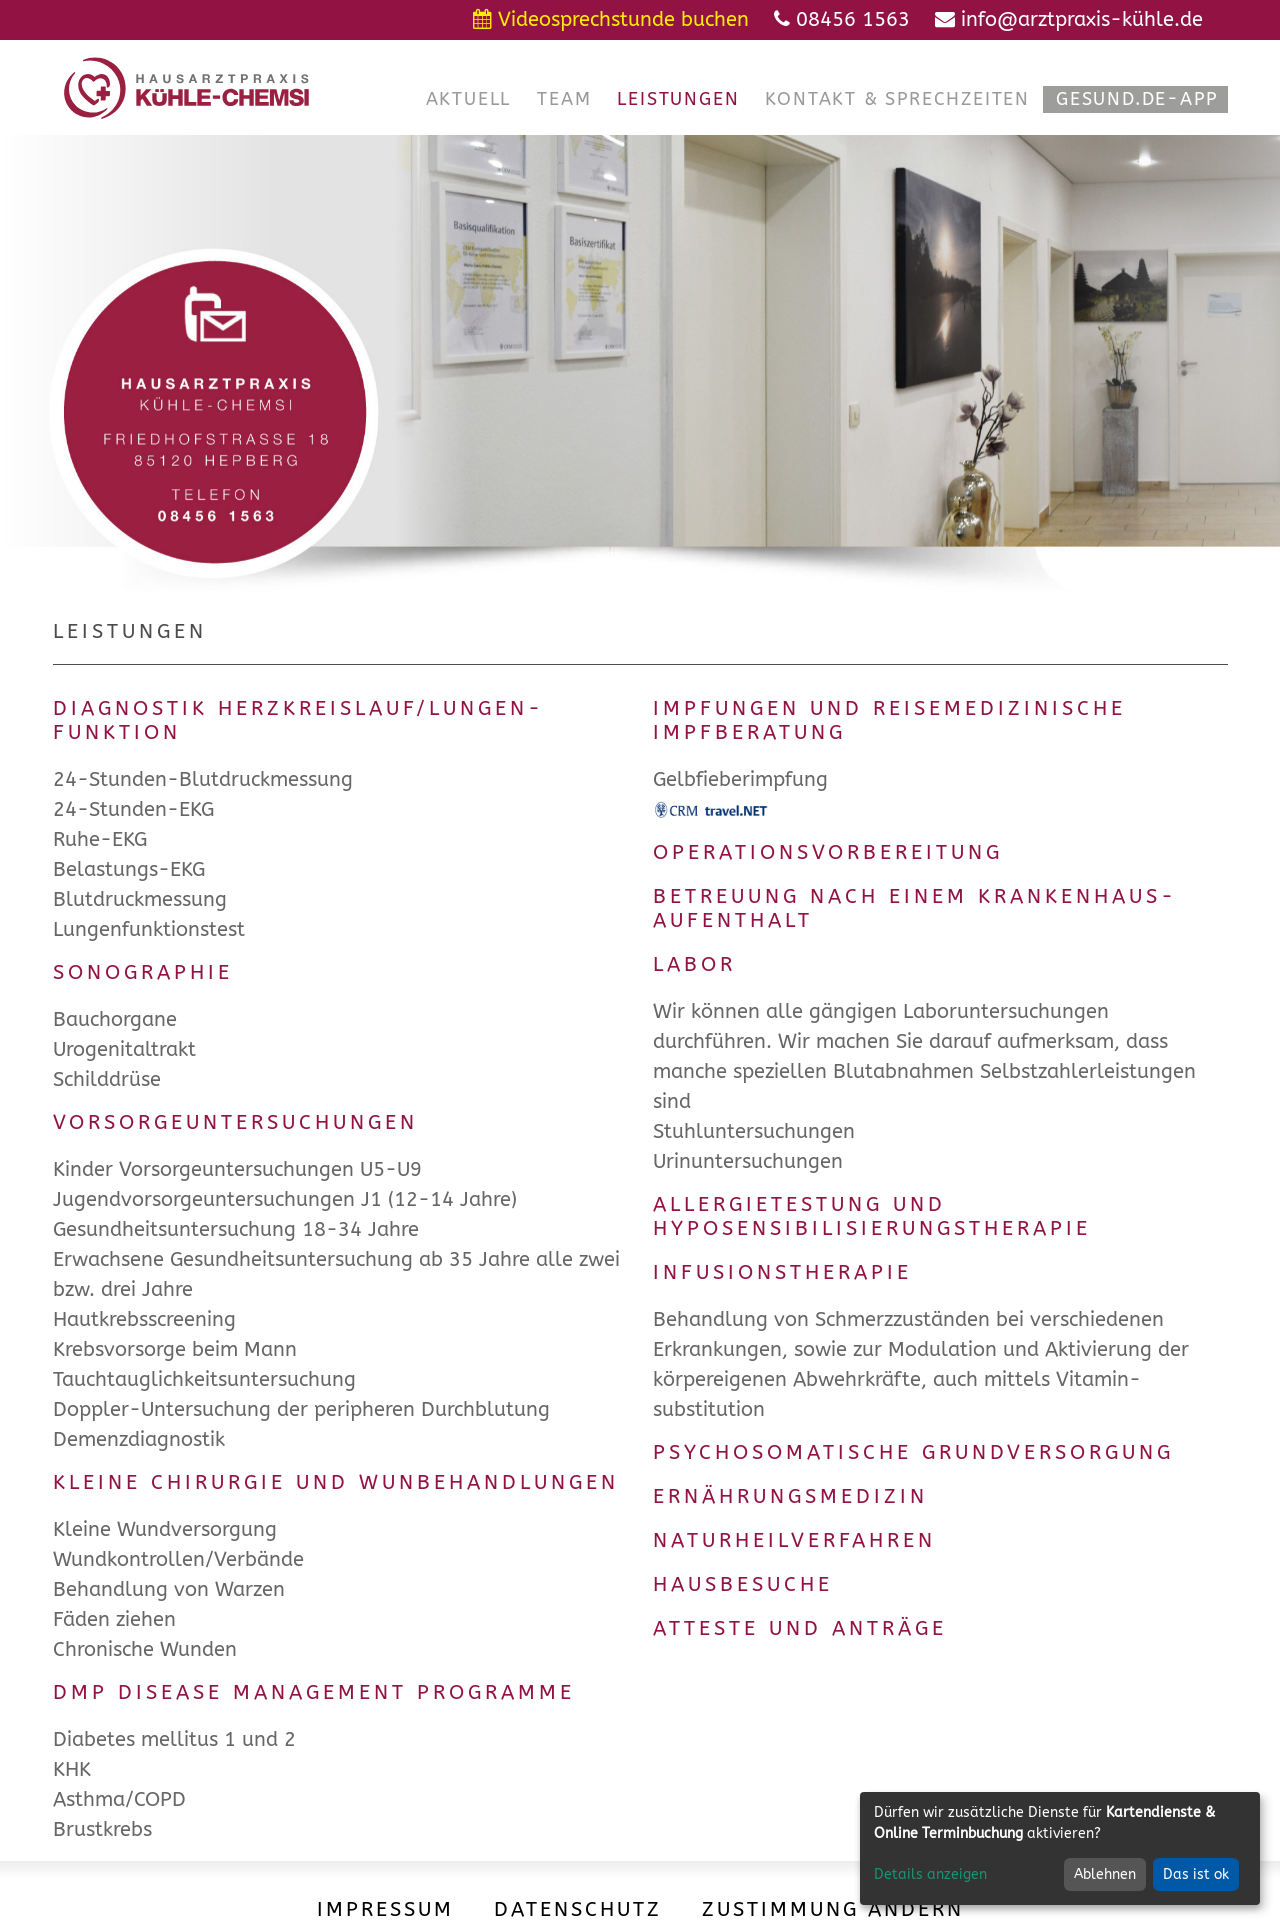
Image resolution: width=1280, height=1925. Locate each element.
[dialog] (1060, 1848)
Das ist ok (1196, 1874)
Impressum (385, 1909)
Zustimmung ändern (833, 1909)
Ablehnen (1105, 1874)
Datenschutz (578, 1909)
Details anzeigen (930, 1874)
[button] (469, 99)
